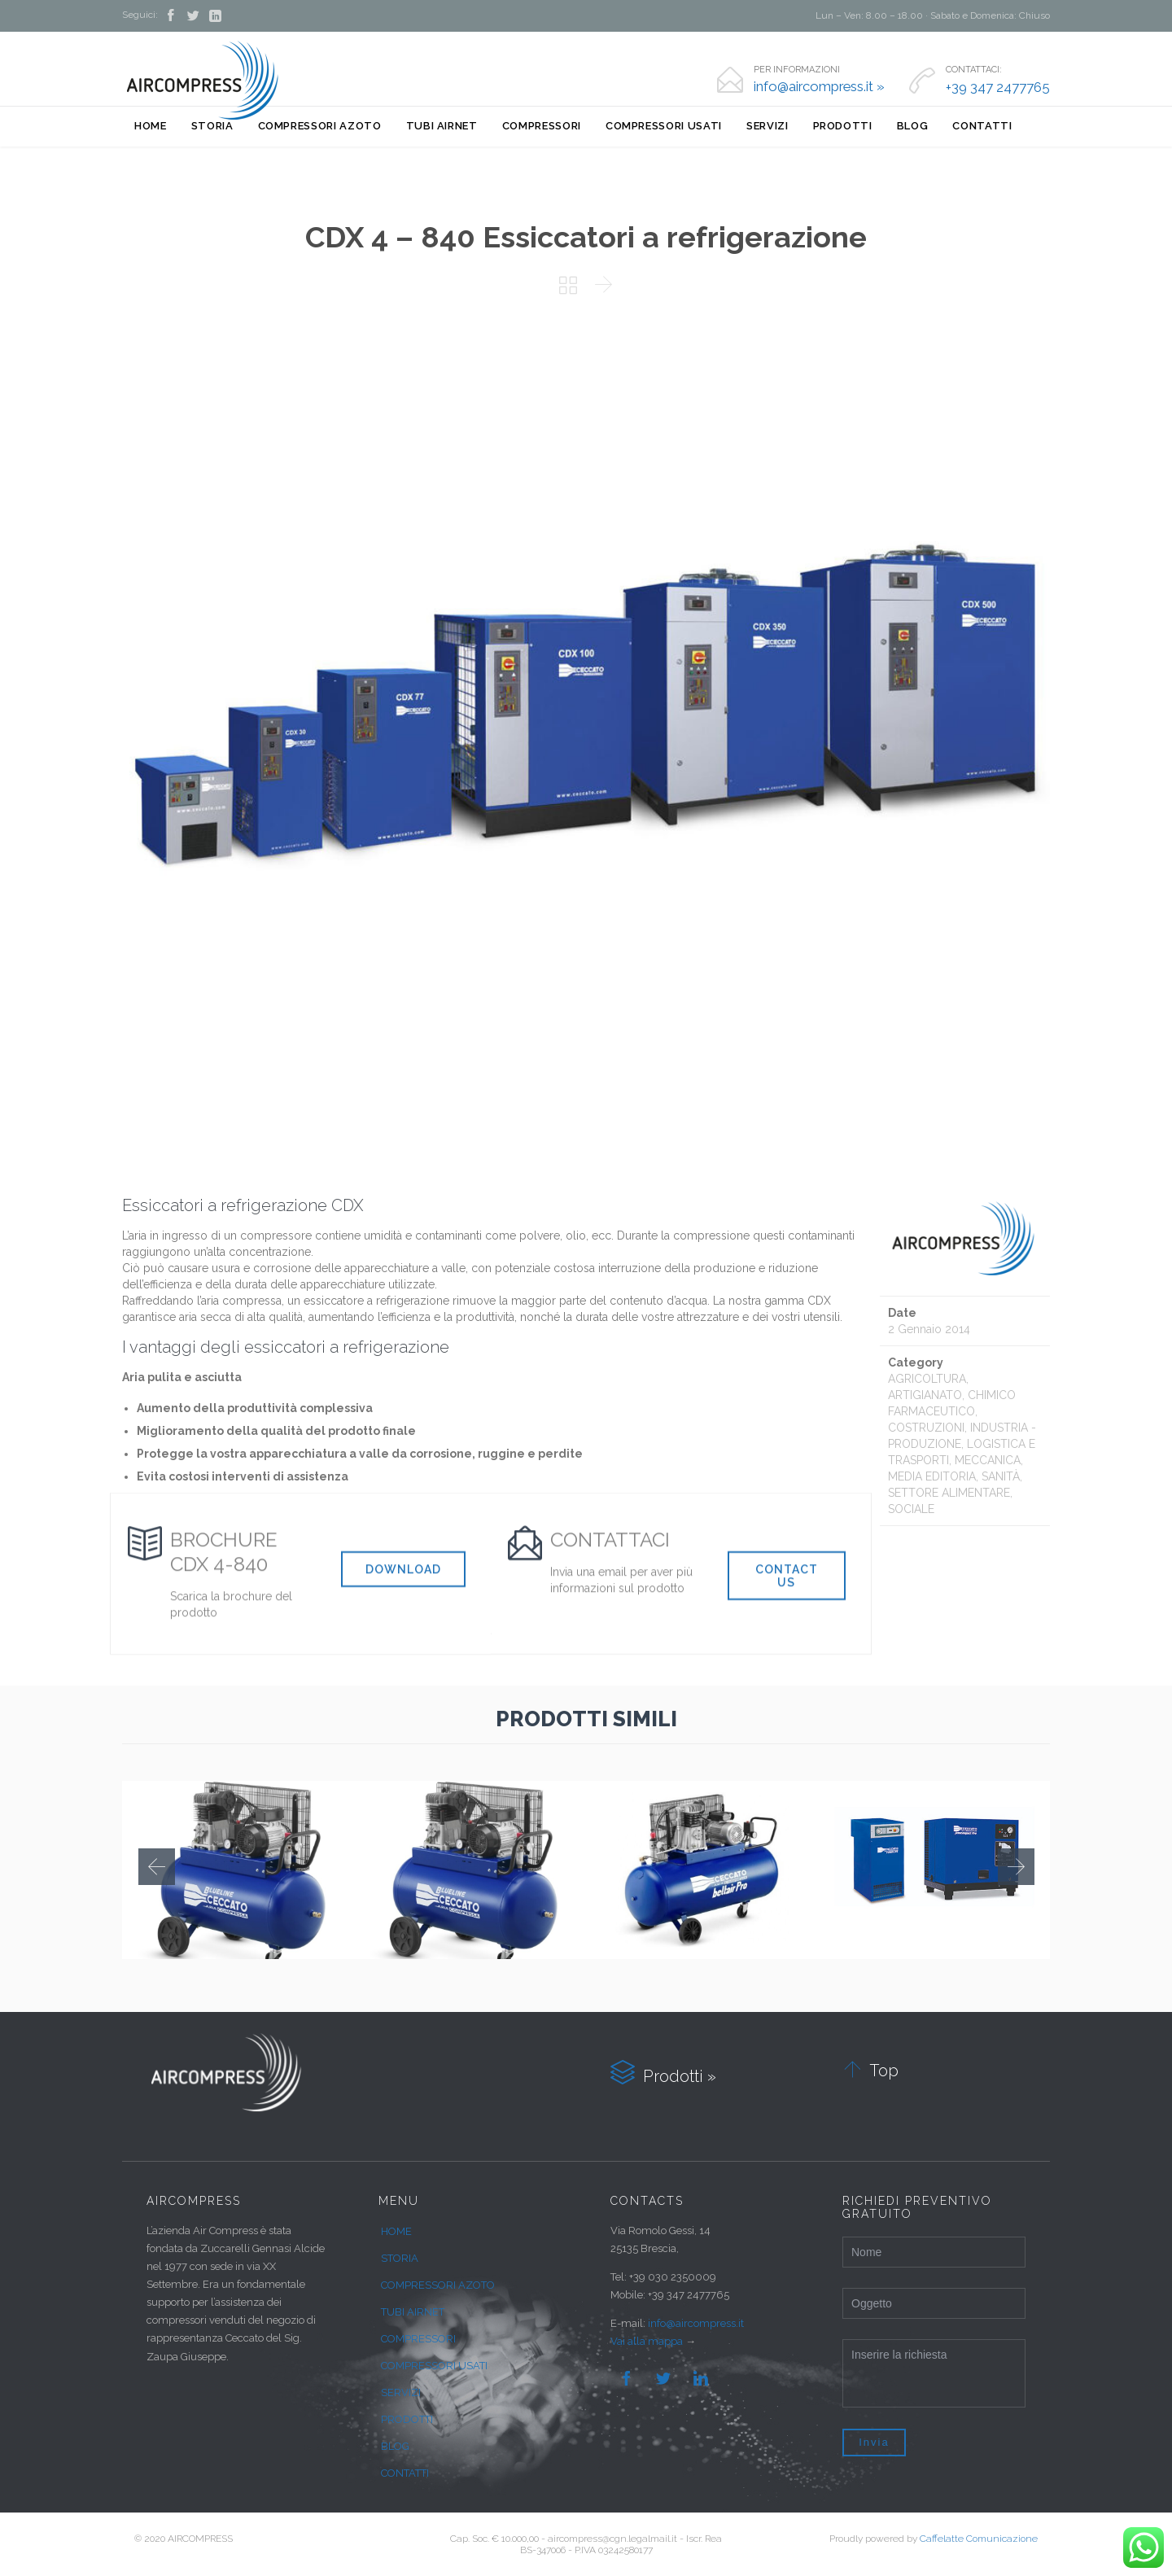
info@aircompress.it (696, 2323)
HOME (396, 2231)
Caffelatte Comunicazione (979, 2538)
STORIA (399, 2258)
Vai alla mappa (646, 2341)
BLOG (395, 2446)
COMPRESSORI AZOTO (438, 2285)
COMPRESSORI (418, 2339)
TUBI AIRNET (412, 2312)
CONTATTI (405, 2473)
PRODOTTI (407, 2419)
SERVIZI (401, 2392)
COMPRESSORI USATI (434, 2366)
